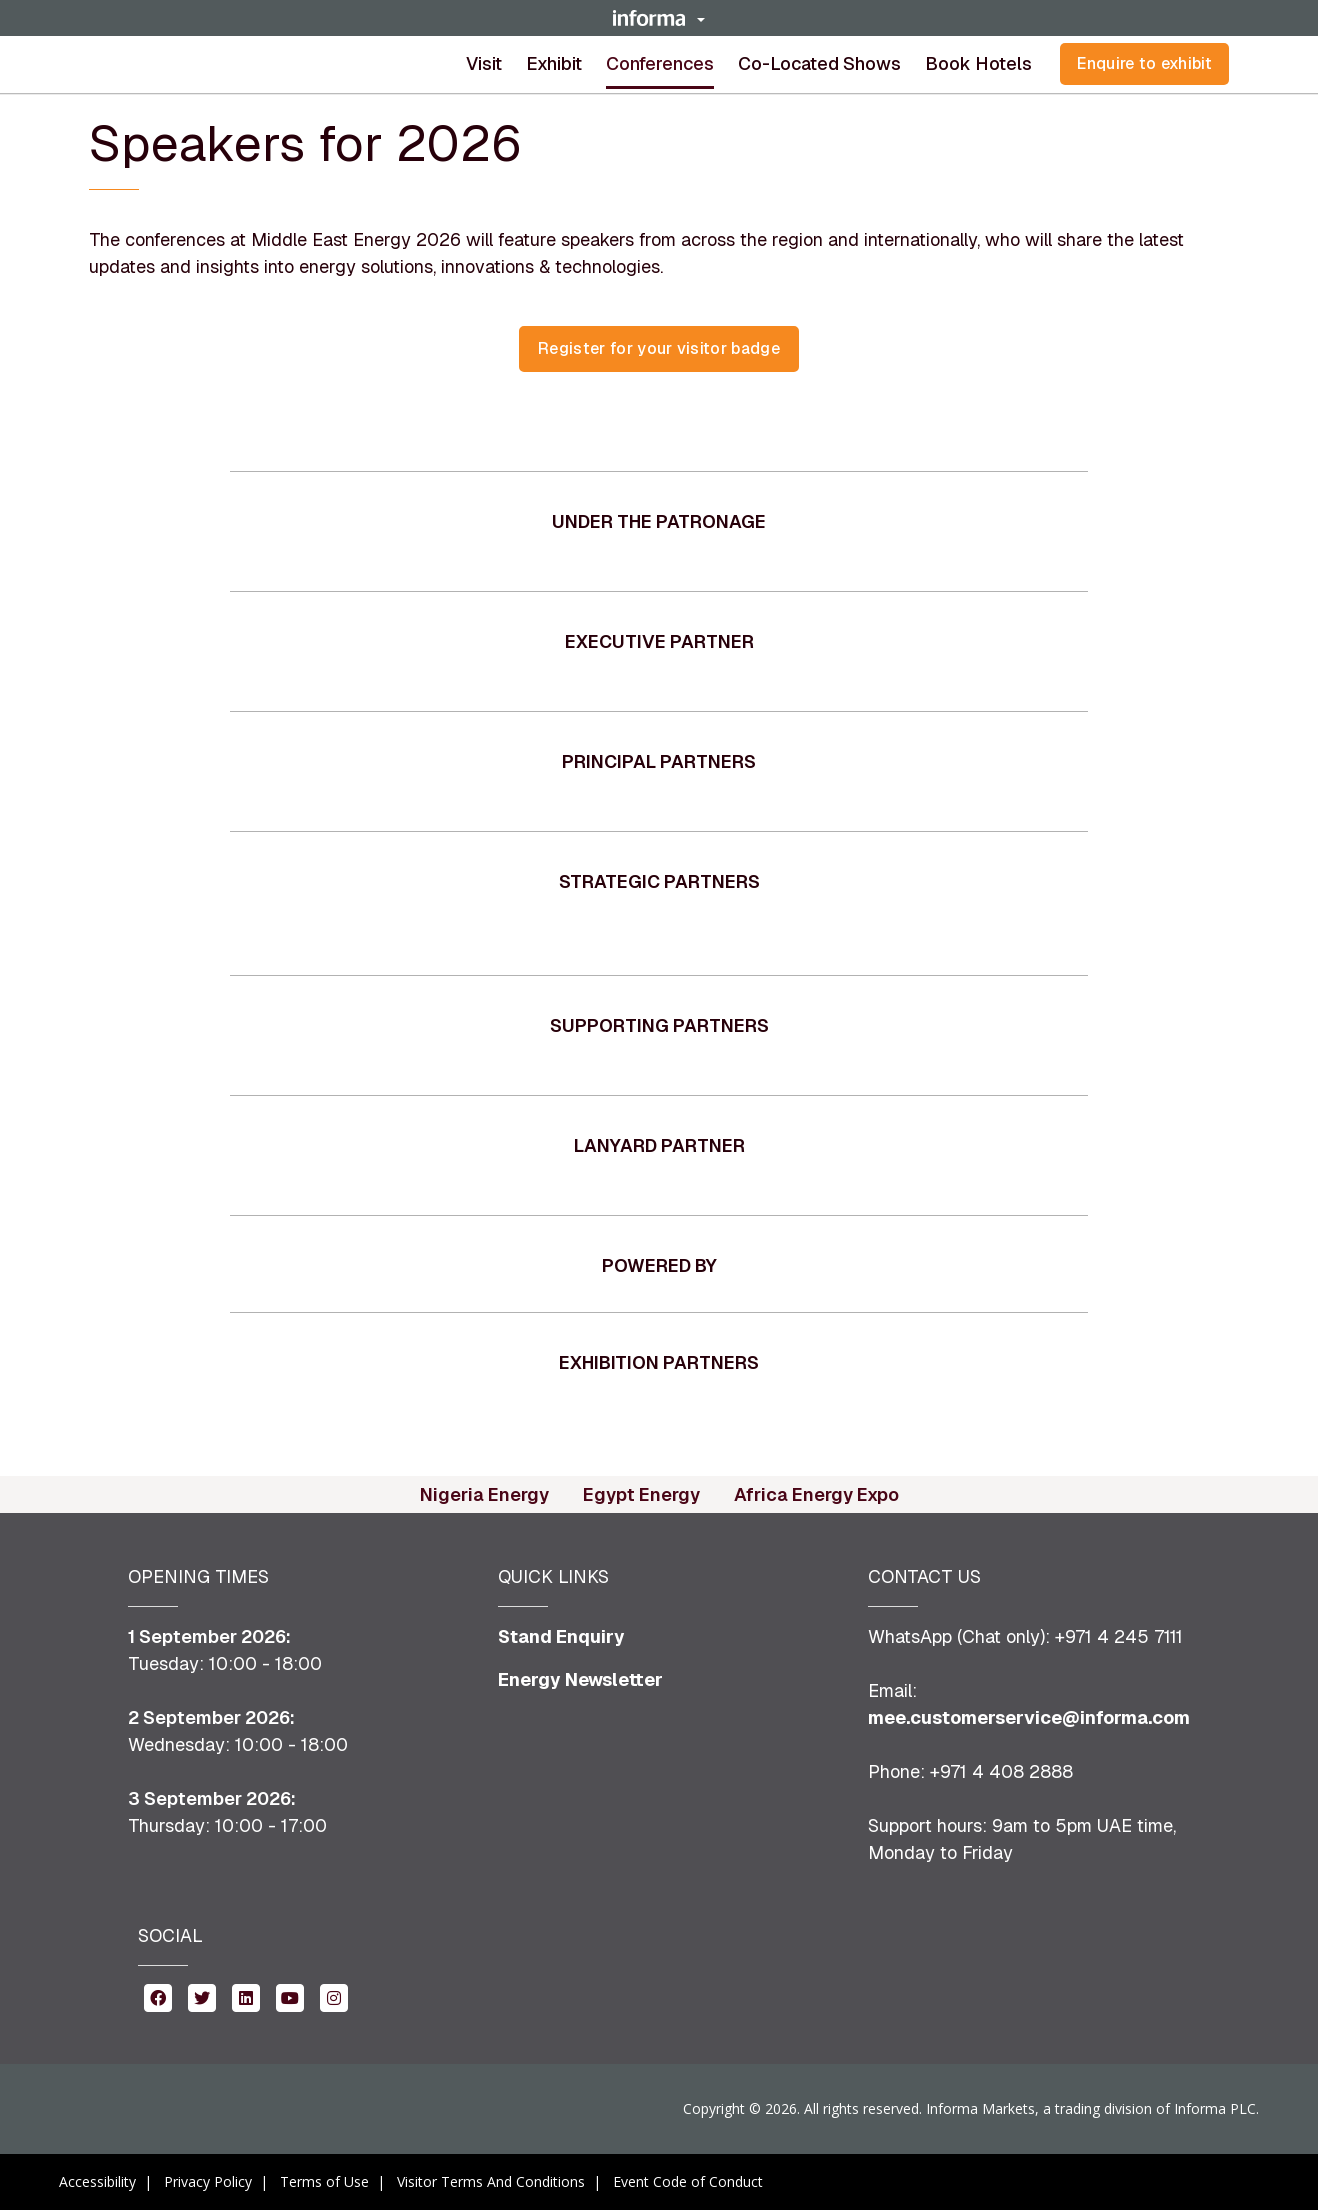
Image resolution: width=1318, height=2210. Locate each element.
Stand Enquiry (561, 1636)
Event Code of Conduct (688, 2181)
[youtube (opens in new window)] (290, 1996)
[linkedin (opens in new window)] (246, 1996)
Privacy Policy (208, 2181)
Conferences (660, 63)
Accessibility (97, 2181)
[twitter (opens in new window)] (202, 1996)
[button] (659, 18)
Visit (484, 63)
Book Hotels (978, 63)
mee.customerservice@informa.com (1029, 1717)
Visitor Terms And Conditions (491, 2181)
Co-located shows (819, 63)
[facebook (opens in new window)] (158, 1996)
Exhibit (554, 63)
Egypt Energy (641, 1494)
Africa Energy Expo (816, 1494)
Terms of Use (324, 2181)
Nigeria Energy (484, 1494)
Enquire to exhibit (1144, 63)
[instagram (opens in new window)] (334, 1996)
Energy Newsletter (580, 1679)
